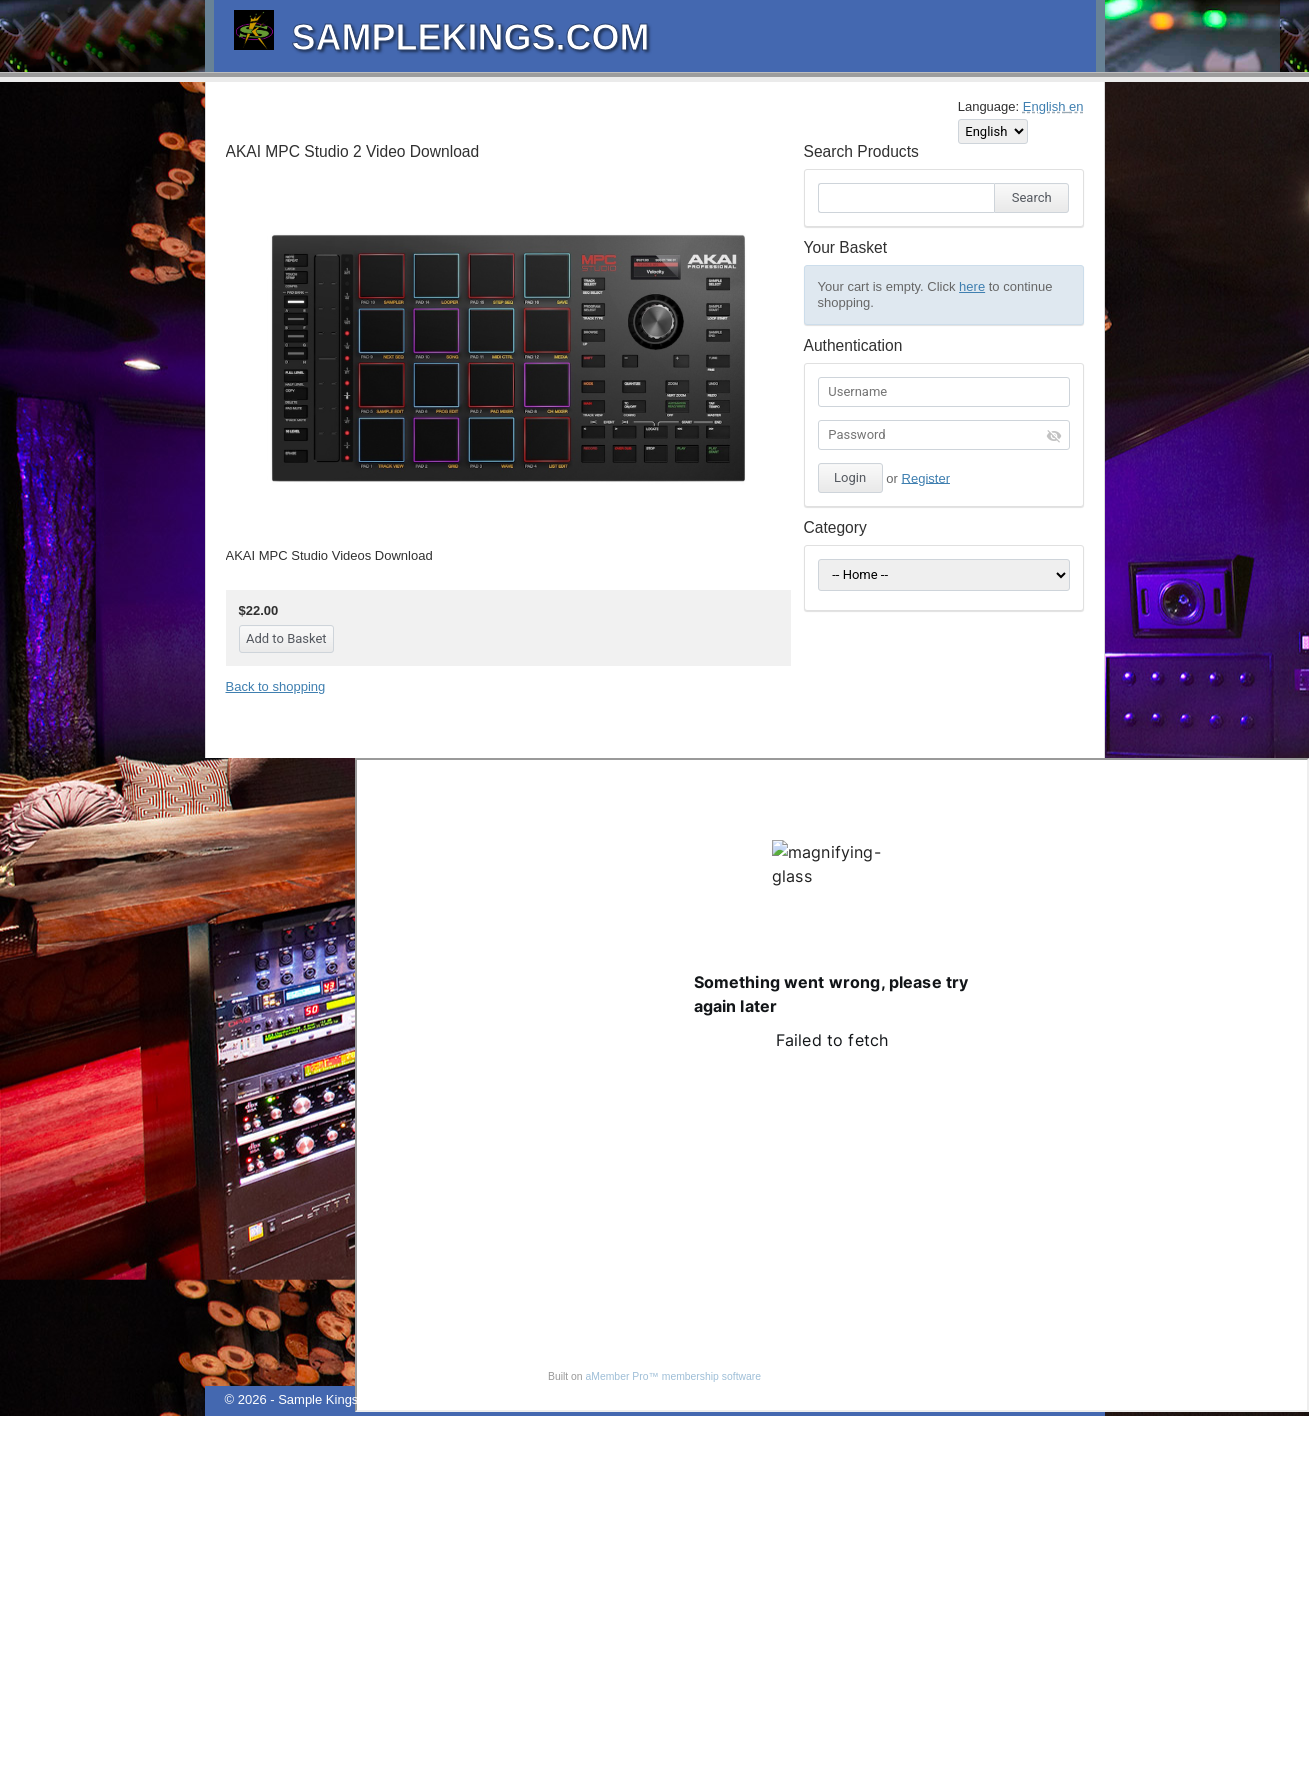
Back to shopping (276, 686)
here (972, 286)
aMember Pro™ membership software (674, 1376)
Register (926, 477)
